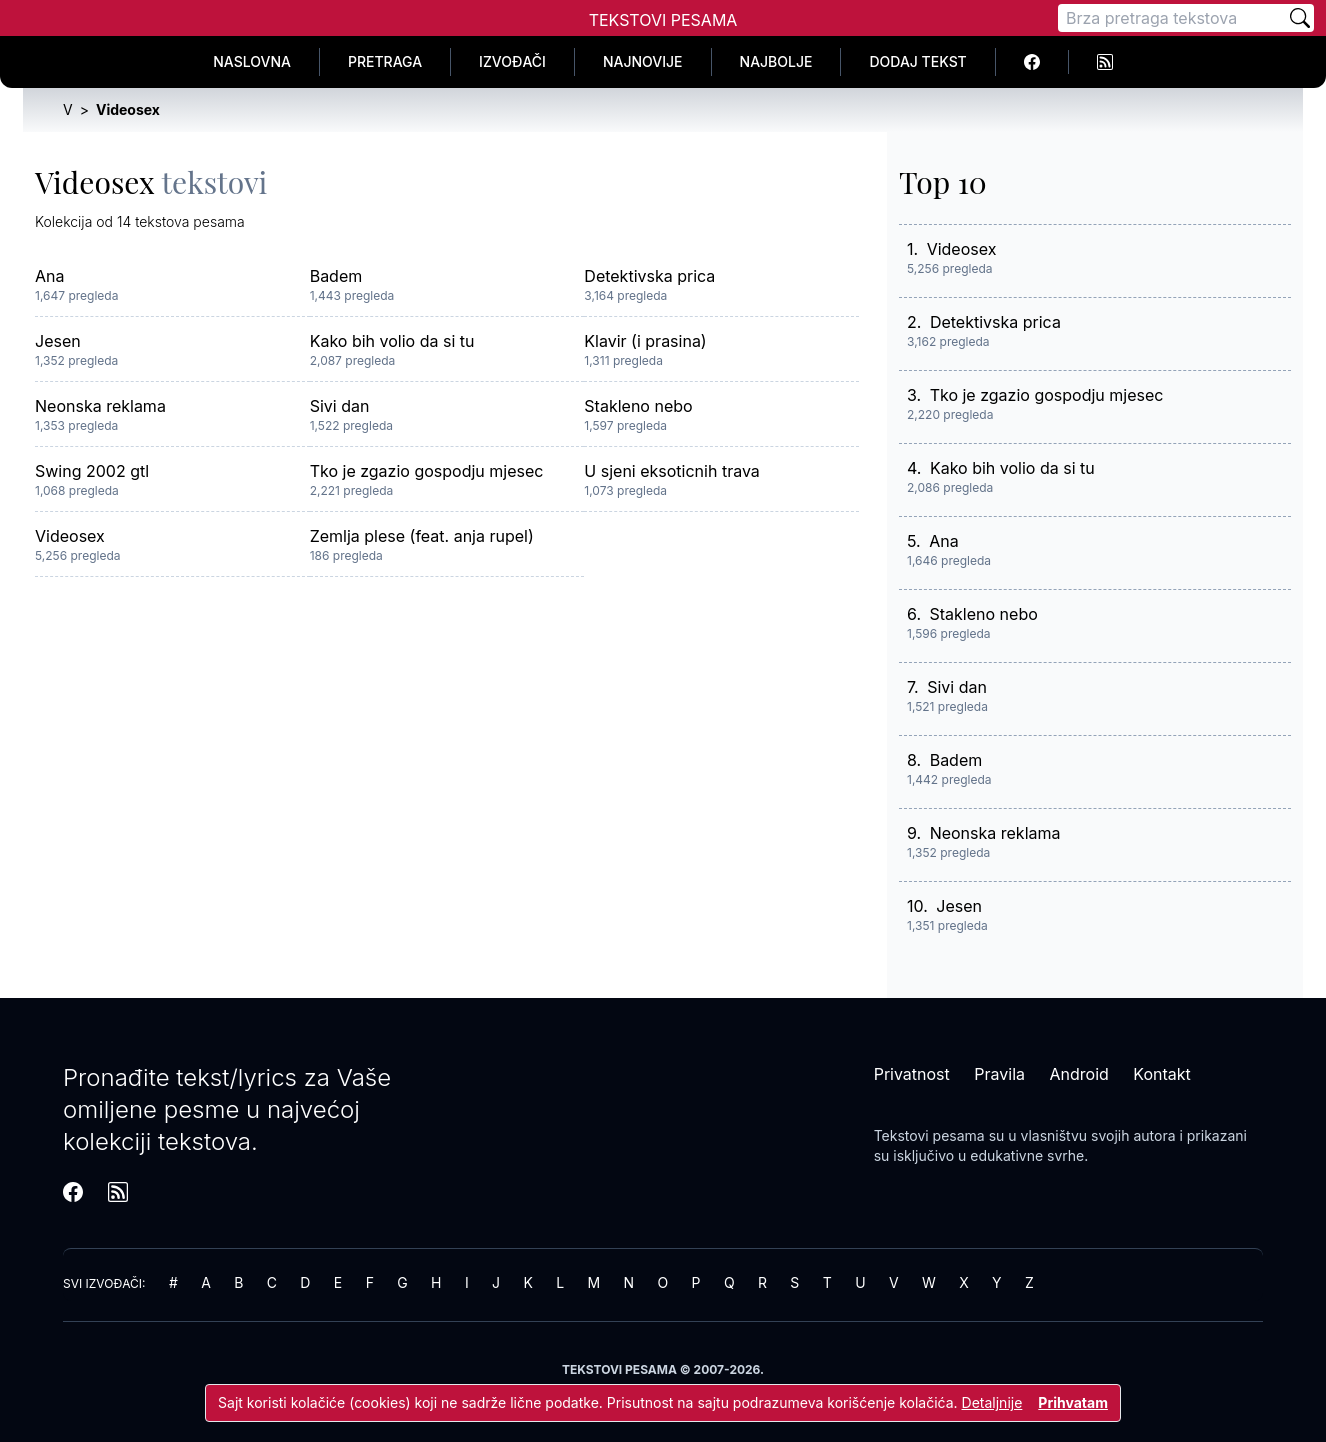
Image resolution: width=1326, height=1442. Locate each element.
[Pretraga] (1172, 18)
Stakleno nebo (638, 406)
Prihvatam (1073, 1402)
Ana (49, 276)
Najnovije (643, 61)
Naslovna (252, 61)
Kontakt (1161, 1074)
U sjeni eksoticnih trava (671, 471)
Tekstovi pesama (929, 1135)
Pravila (999, 1074)
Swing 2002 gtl (92, 471)
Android (1079, 1074)
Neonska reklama (100, 406)
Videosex (70, 536)
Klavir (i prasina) (645, 341)
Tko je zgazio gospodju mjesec (427, 471)
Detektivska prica (649, 276)
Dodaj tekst (917, 61)
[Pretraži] (1300, 18)
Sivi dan (340, 406)
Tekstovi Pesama (663, 20)
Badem (336, 276)
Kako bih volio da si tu (392, 341)
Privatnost (912, 1074)
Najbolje (776, 61)
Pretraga (385, 61)
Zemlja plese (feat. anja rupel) (422, 536)
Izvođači (512, 61)
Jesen (58, 341)
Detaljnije (992, 1402)
